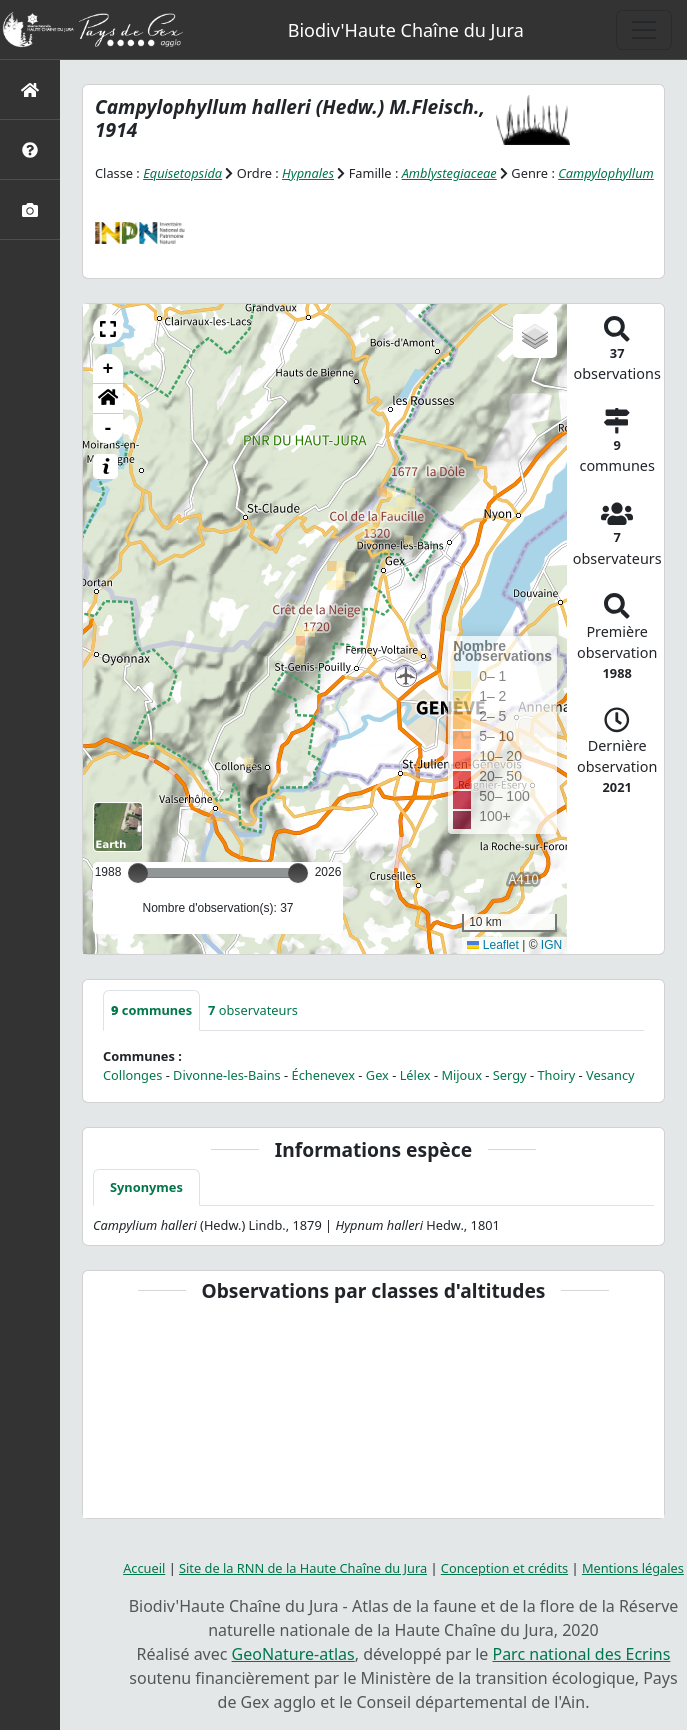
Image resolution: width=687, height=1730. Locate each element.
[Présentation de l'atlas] (30, 149)
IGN (551, 945)
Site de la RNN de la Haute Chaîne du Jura (303, 1568)
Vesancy (610, 1075)
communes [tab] (151, 1010)
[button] (108, 329)
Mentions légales (633, 1568)
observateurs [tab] (253, 1010)
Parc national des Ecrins (581, 1654)
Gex (377, 1075)
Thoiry (556, 1075)
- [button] (108, 429)
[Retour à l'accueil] (30, 89)
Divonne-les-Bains (227, 1075)
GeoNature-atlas (293, 1654)
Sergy (510, 1075)
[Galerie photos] (30, 209)
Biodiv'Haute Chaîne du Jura (406, 30)
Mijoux (461, 1075)
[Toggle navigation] (644, 30)
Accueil (144, 1568)
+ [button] (108, 369)
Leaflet (492, 945)
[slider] (298, 873)
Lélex (415, 1075)
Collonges (132, 1075)
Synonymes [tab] (146, 1187)
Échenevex (324, 1075)
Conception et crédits (504, 1568)
